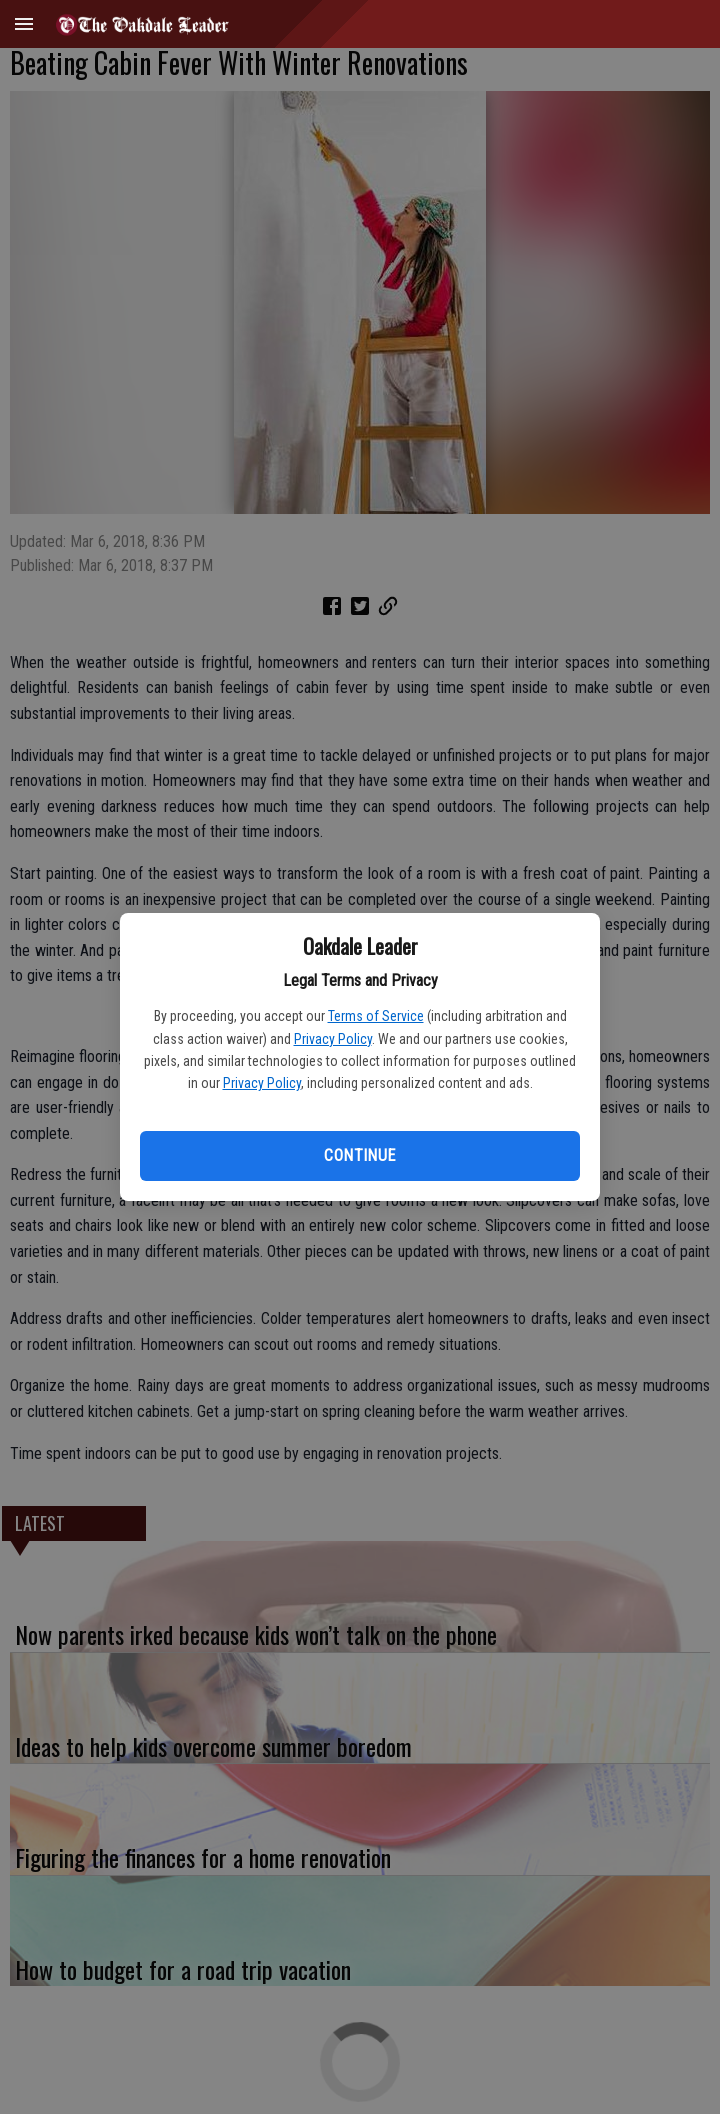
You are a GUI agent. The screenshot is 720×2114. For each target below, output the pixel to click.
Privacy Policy (333, 1039)
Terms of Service (376, 1016)
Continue (359, 1155)
